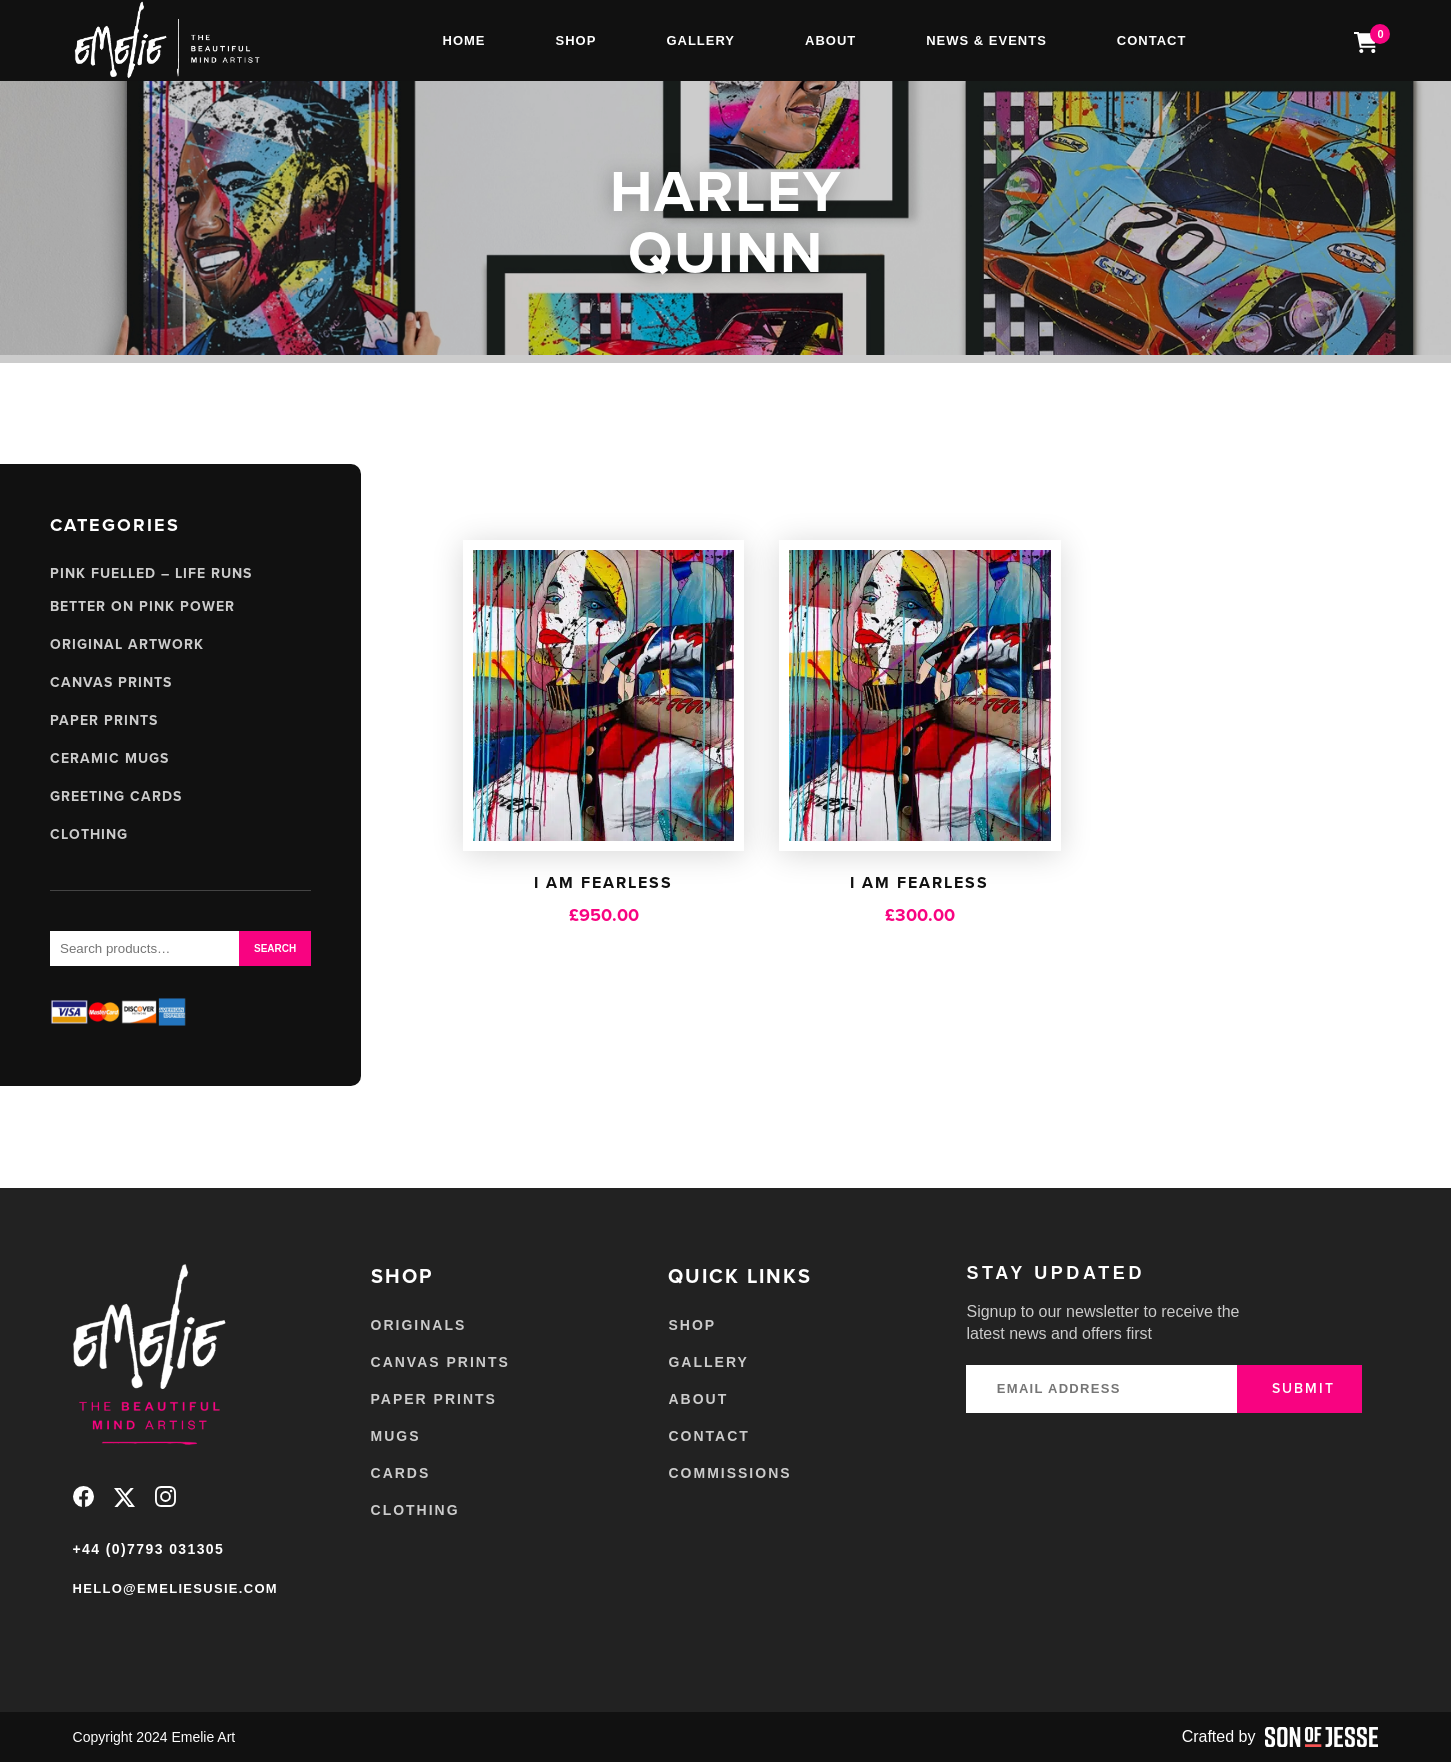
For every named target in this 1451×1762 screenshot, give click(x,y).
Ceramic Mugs (109, 758)
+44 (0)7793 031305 (149, 1549)
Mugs (396, 1436)
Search (275, 948)
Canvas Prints (111, 682)
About (830, 40)
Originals (419, 1325)
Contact (1152, 40)
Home (464, 40)
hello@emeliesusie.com (175, 1588)
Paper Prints (104, 720)
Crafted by (1280, 1737)
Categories (115, 525)
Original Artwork (127, 644)
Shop (576, 40)
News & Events (986, 40)
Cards (401, 1473)
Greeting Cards (116, 796)
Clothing (89, 834)
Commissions (729, 1473)
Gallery (700, 40)
